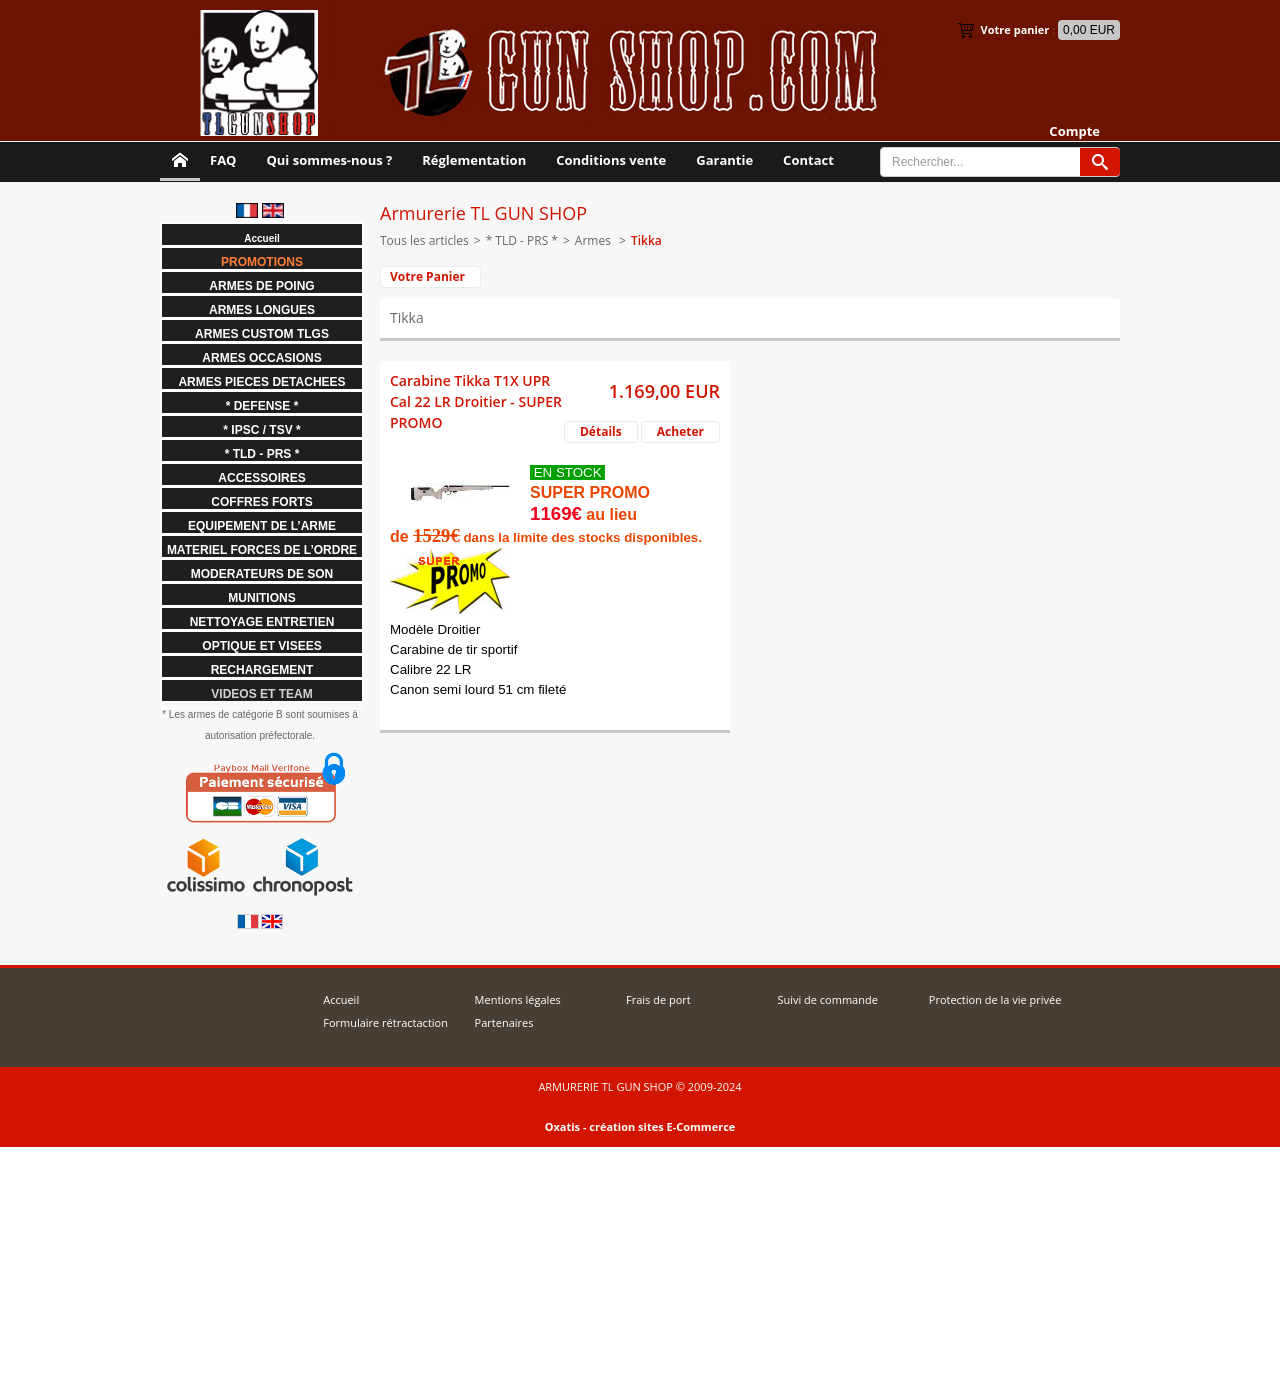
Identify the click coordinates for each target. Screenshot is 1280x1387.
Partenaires (504, 1022)
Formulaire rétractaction (385, 1022)
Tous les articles (424, 240)
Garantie (724, 160)
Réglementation (474, 160)
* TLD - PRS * (522, 240)
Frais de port (658, 999)
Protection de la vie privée (995, 999)
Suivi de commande (827, 999)
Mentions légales (518, 999)
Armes (594, 240)
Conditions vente (611, 160)
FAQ (223, 160)
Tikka (646, 240)
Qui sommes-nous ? (329, 160)
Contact (808, 160)
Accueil (341, 999)
